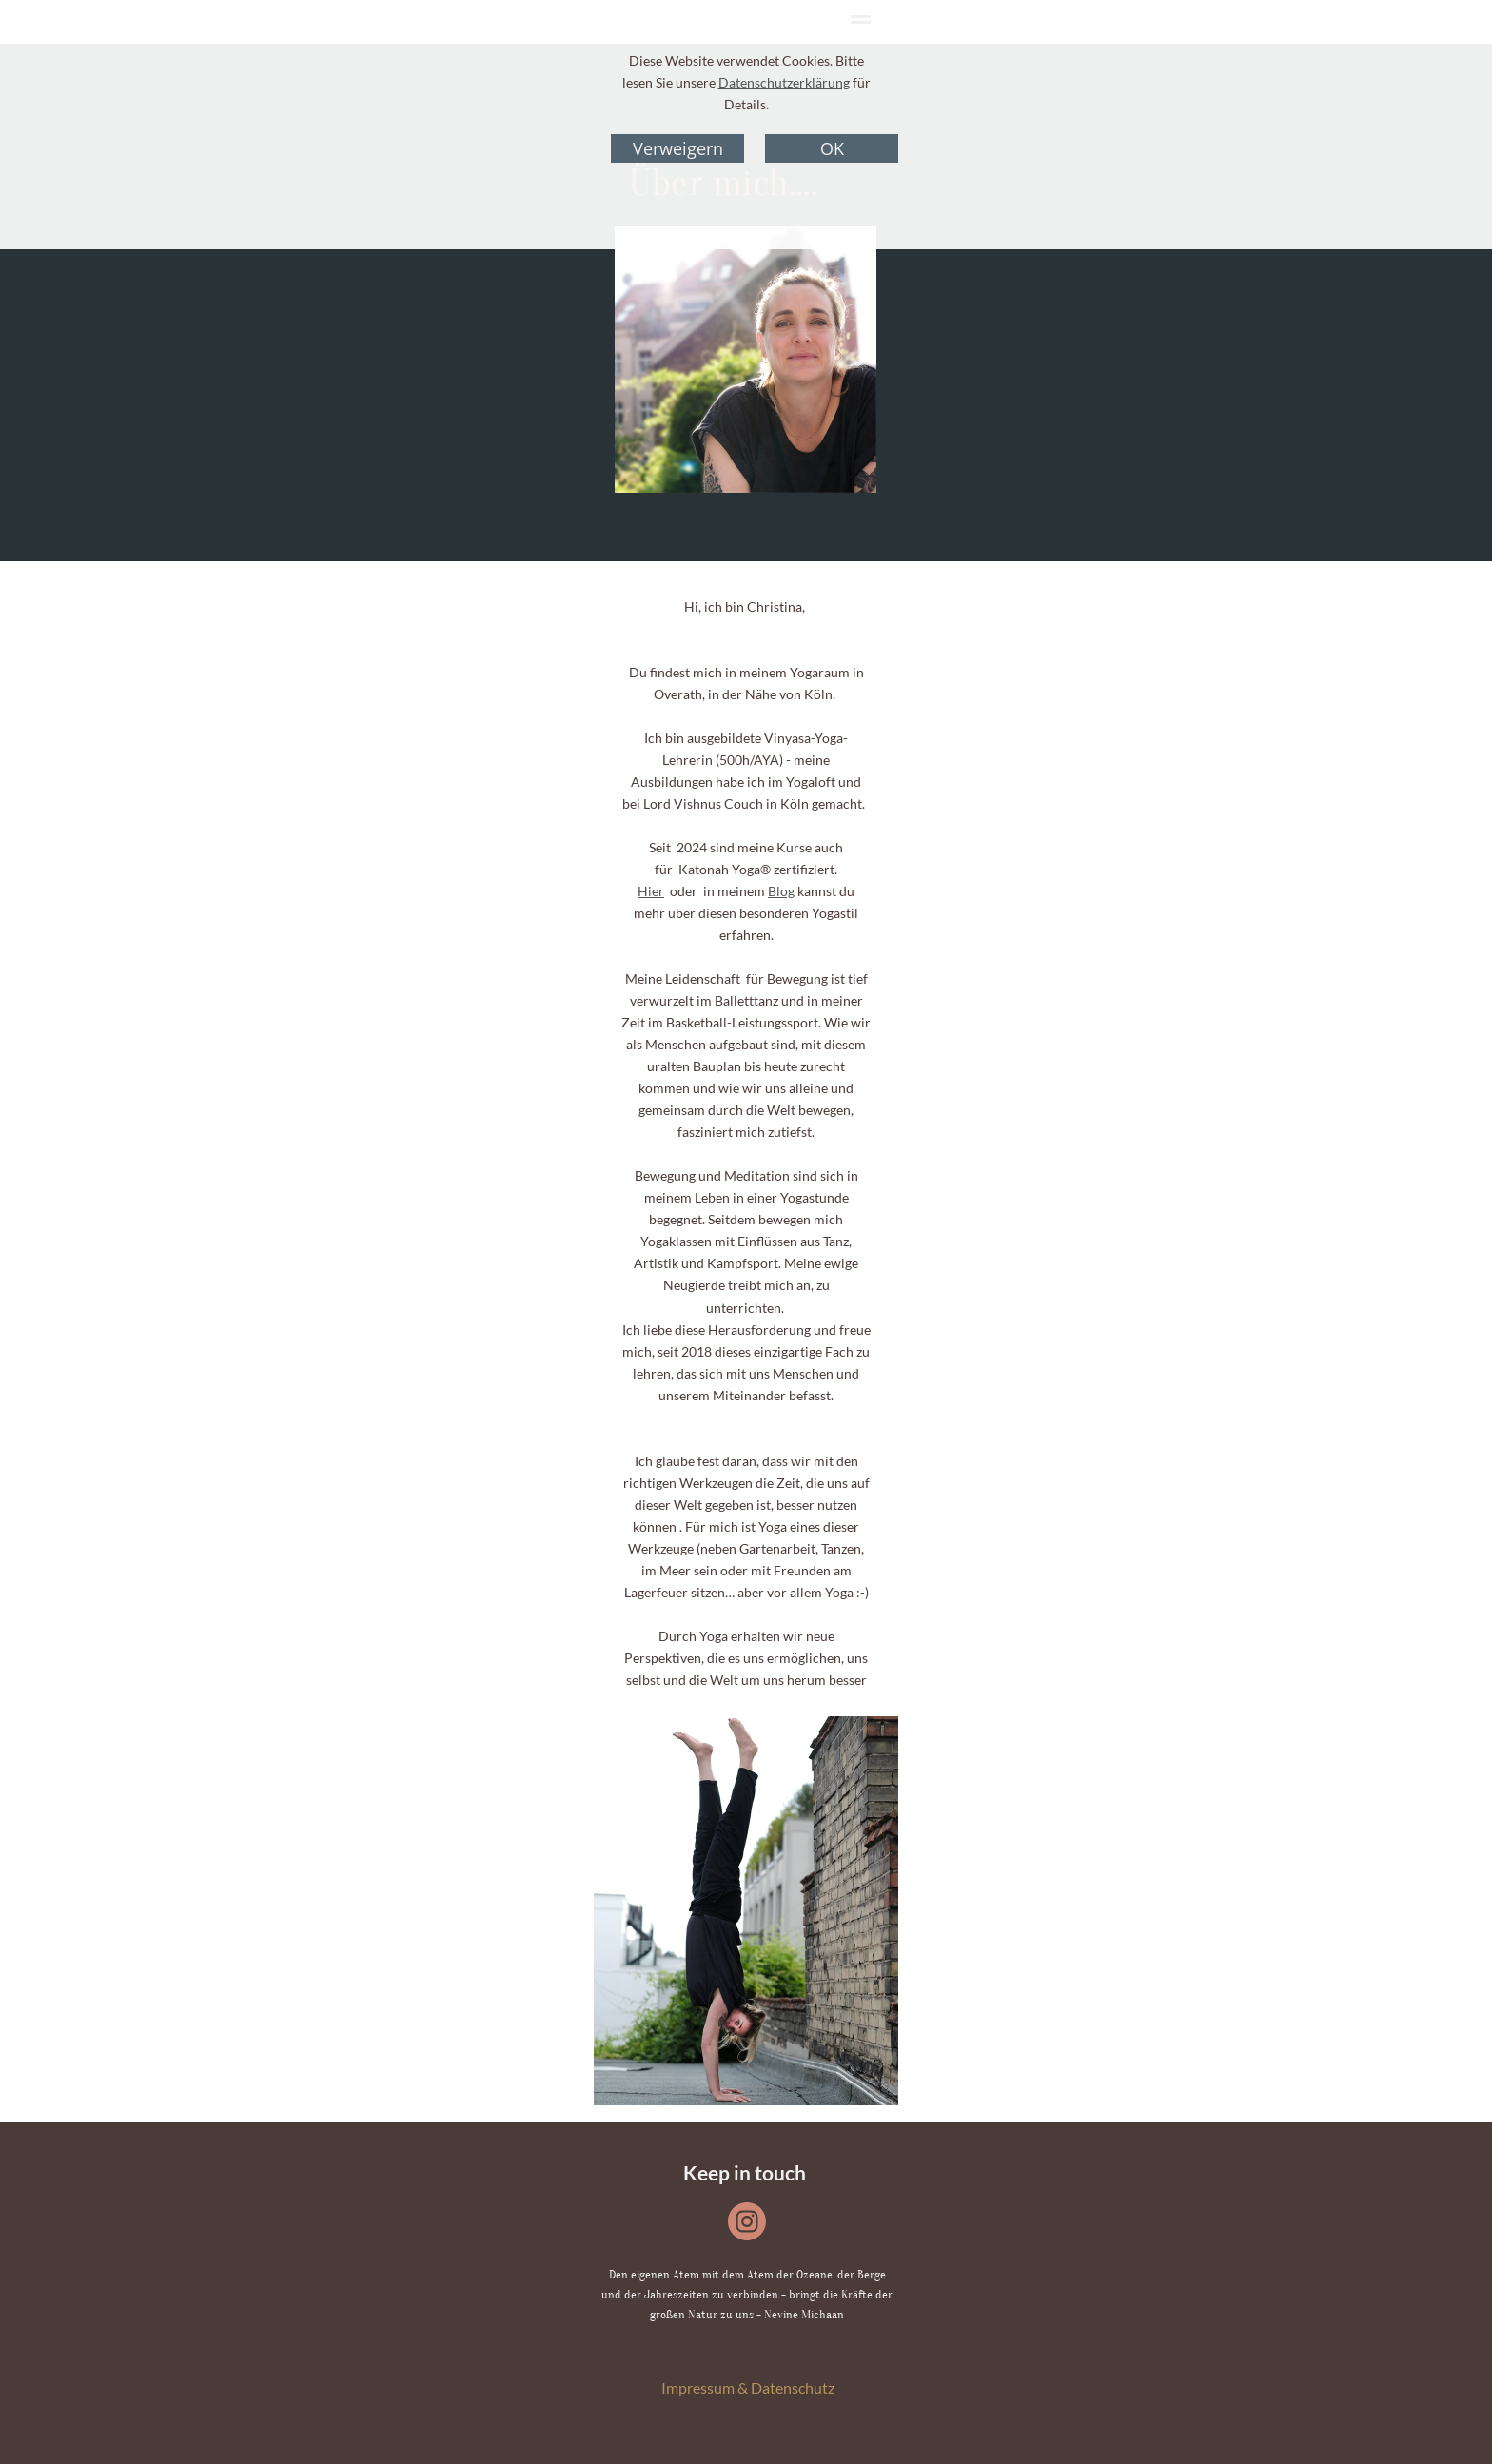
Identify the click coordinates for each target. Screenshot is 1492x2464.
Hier (651, 891)
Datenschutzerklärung (784, 82)
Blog (781, 891)
